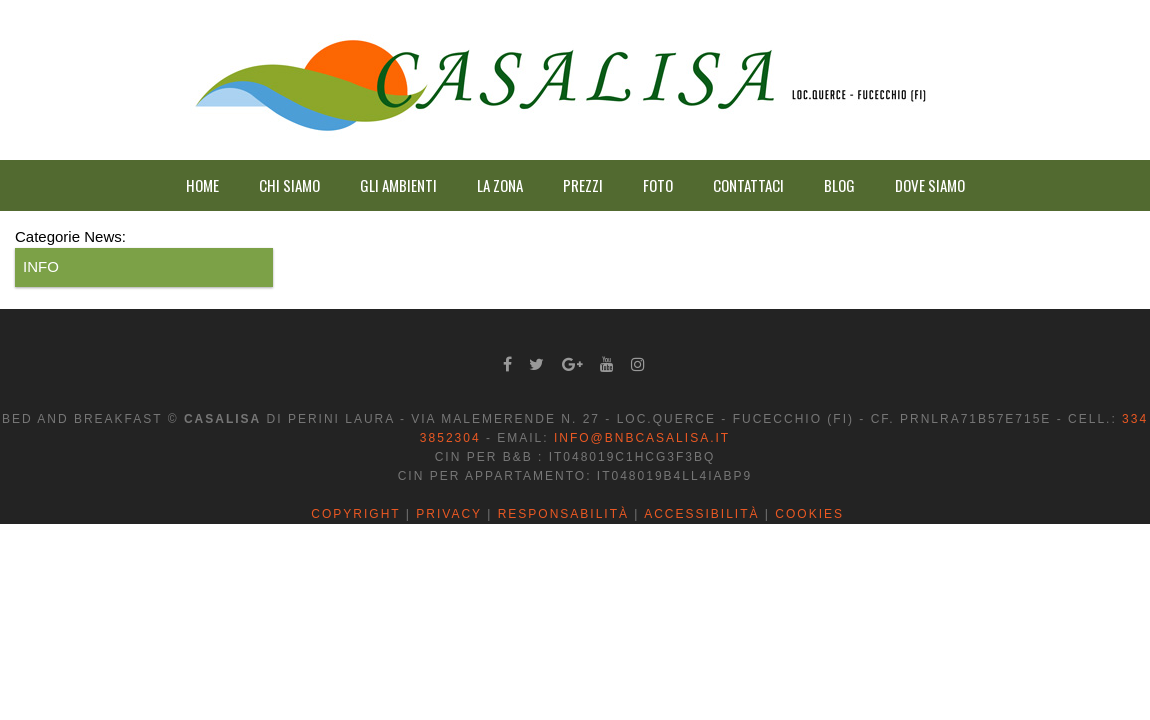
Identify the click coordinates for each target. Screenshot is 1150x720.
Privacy (449, 514)
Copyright (355, 514)
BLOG (839, 185)
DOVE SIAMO (930, 185)
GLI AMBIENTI (398, 185)
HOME (202, 185)
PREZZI (583, 185)
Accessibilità (701, 514)
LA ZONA (500, 185)
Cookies (809, 514)
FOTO (658, 185)
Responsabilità (563, 514)
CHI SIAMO (289, 185)
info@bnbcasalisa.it (642, 438)
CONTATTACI (748, 185)
